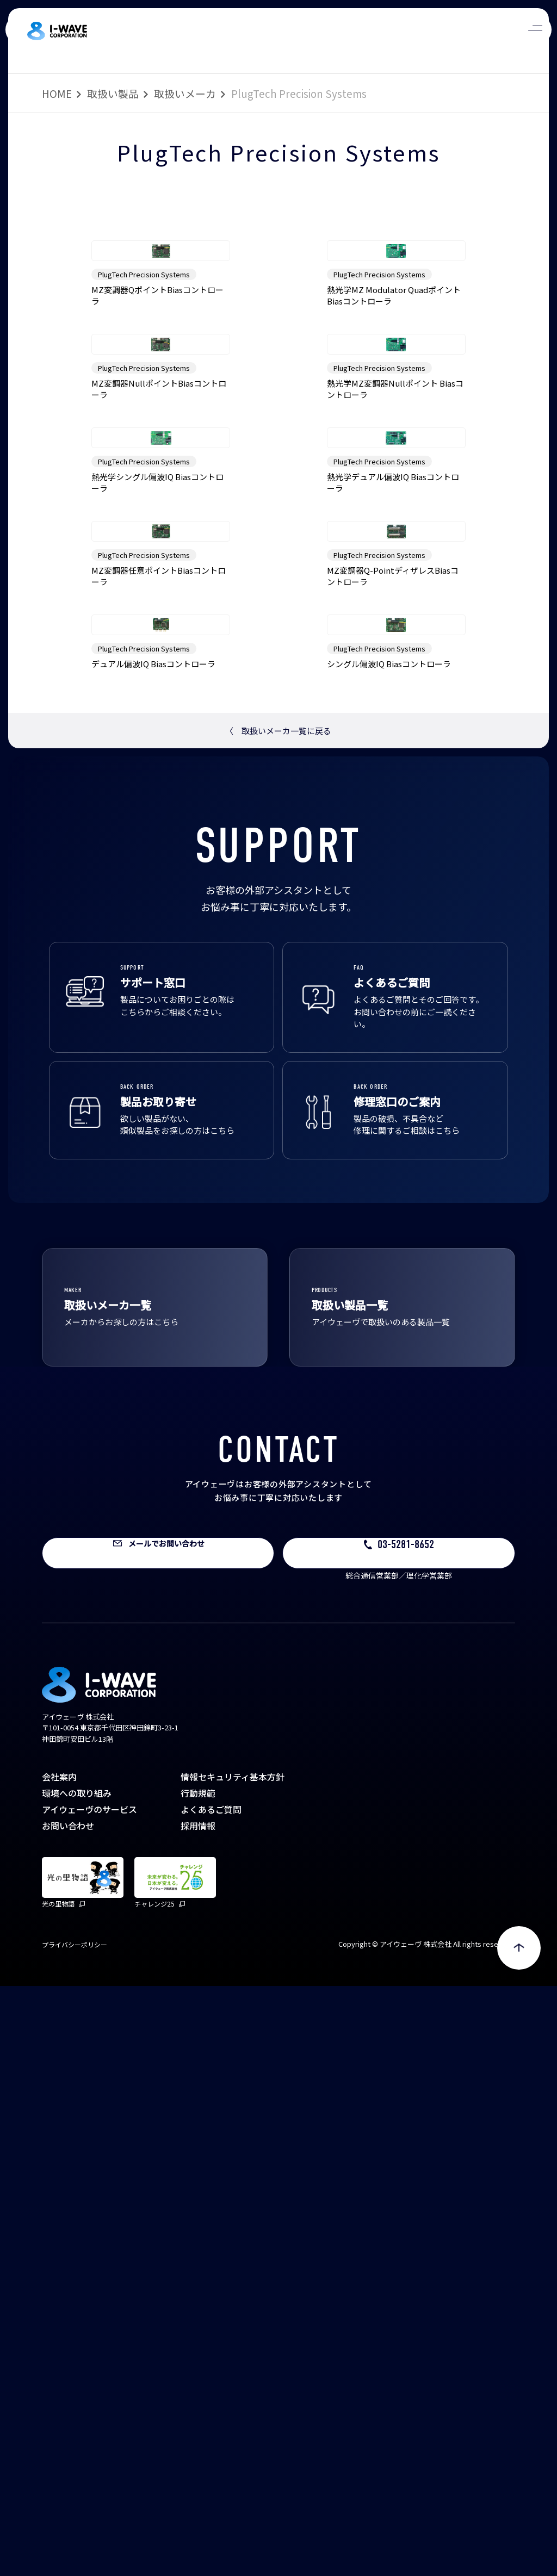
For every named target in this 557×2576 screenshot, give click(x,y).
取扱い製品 (113, 93)
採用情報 (198, 2415)
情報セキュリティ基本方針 (232, 2366)
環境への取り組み (77, 2382)
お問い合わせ (68, 2415)
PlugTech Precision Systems (144, 392)
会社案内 (59, 2366)
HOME (57, 93)
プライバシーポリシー (74, 2534)
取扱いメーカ (185, 93)
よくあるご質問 (211, 2399)
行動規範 (198, 2382)
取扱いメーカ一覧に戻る (278, 1320)
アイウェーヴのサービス (89, 2399)
